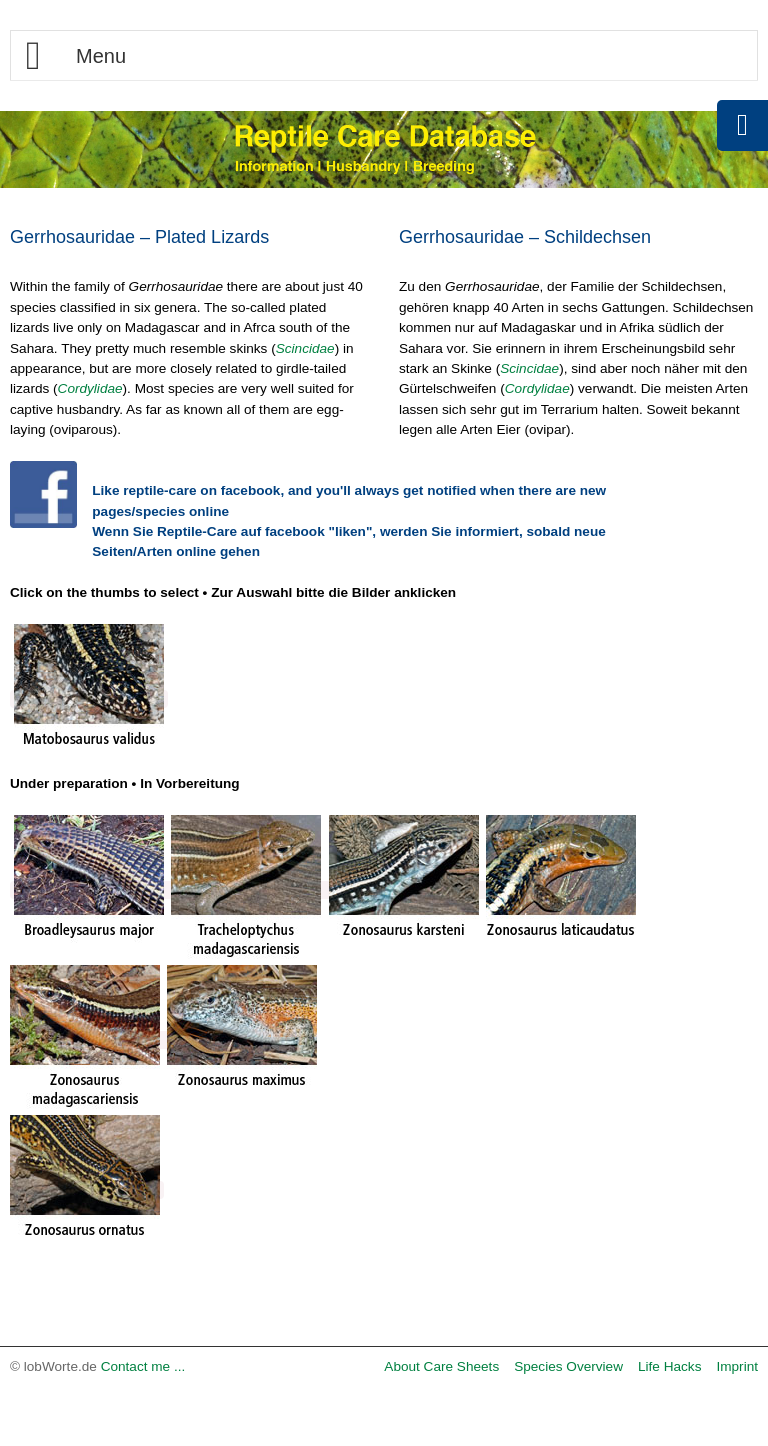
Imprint (737, 1366)
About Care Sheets (441, 1366)
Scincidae (305, 348)
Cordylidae (90, 388)
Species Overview (568, 1366)
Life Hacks (669, 1366)
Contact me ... (143, 1366)
